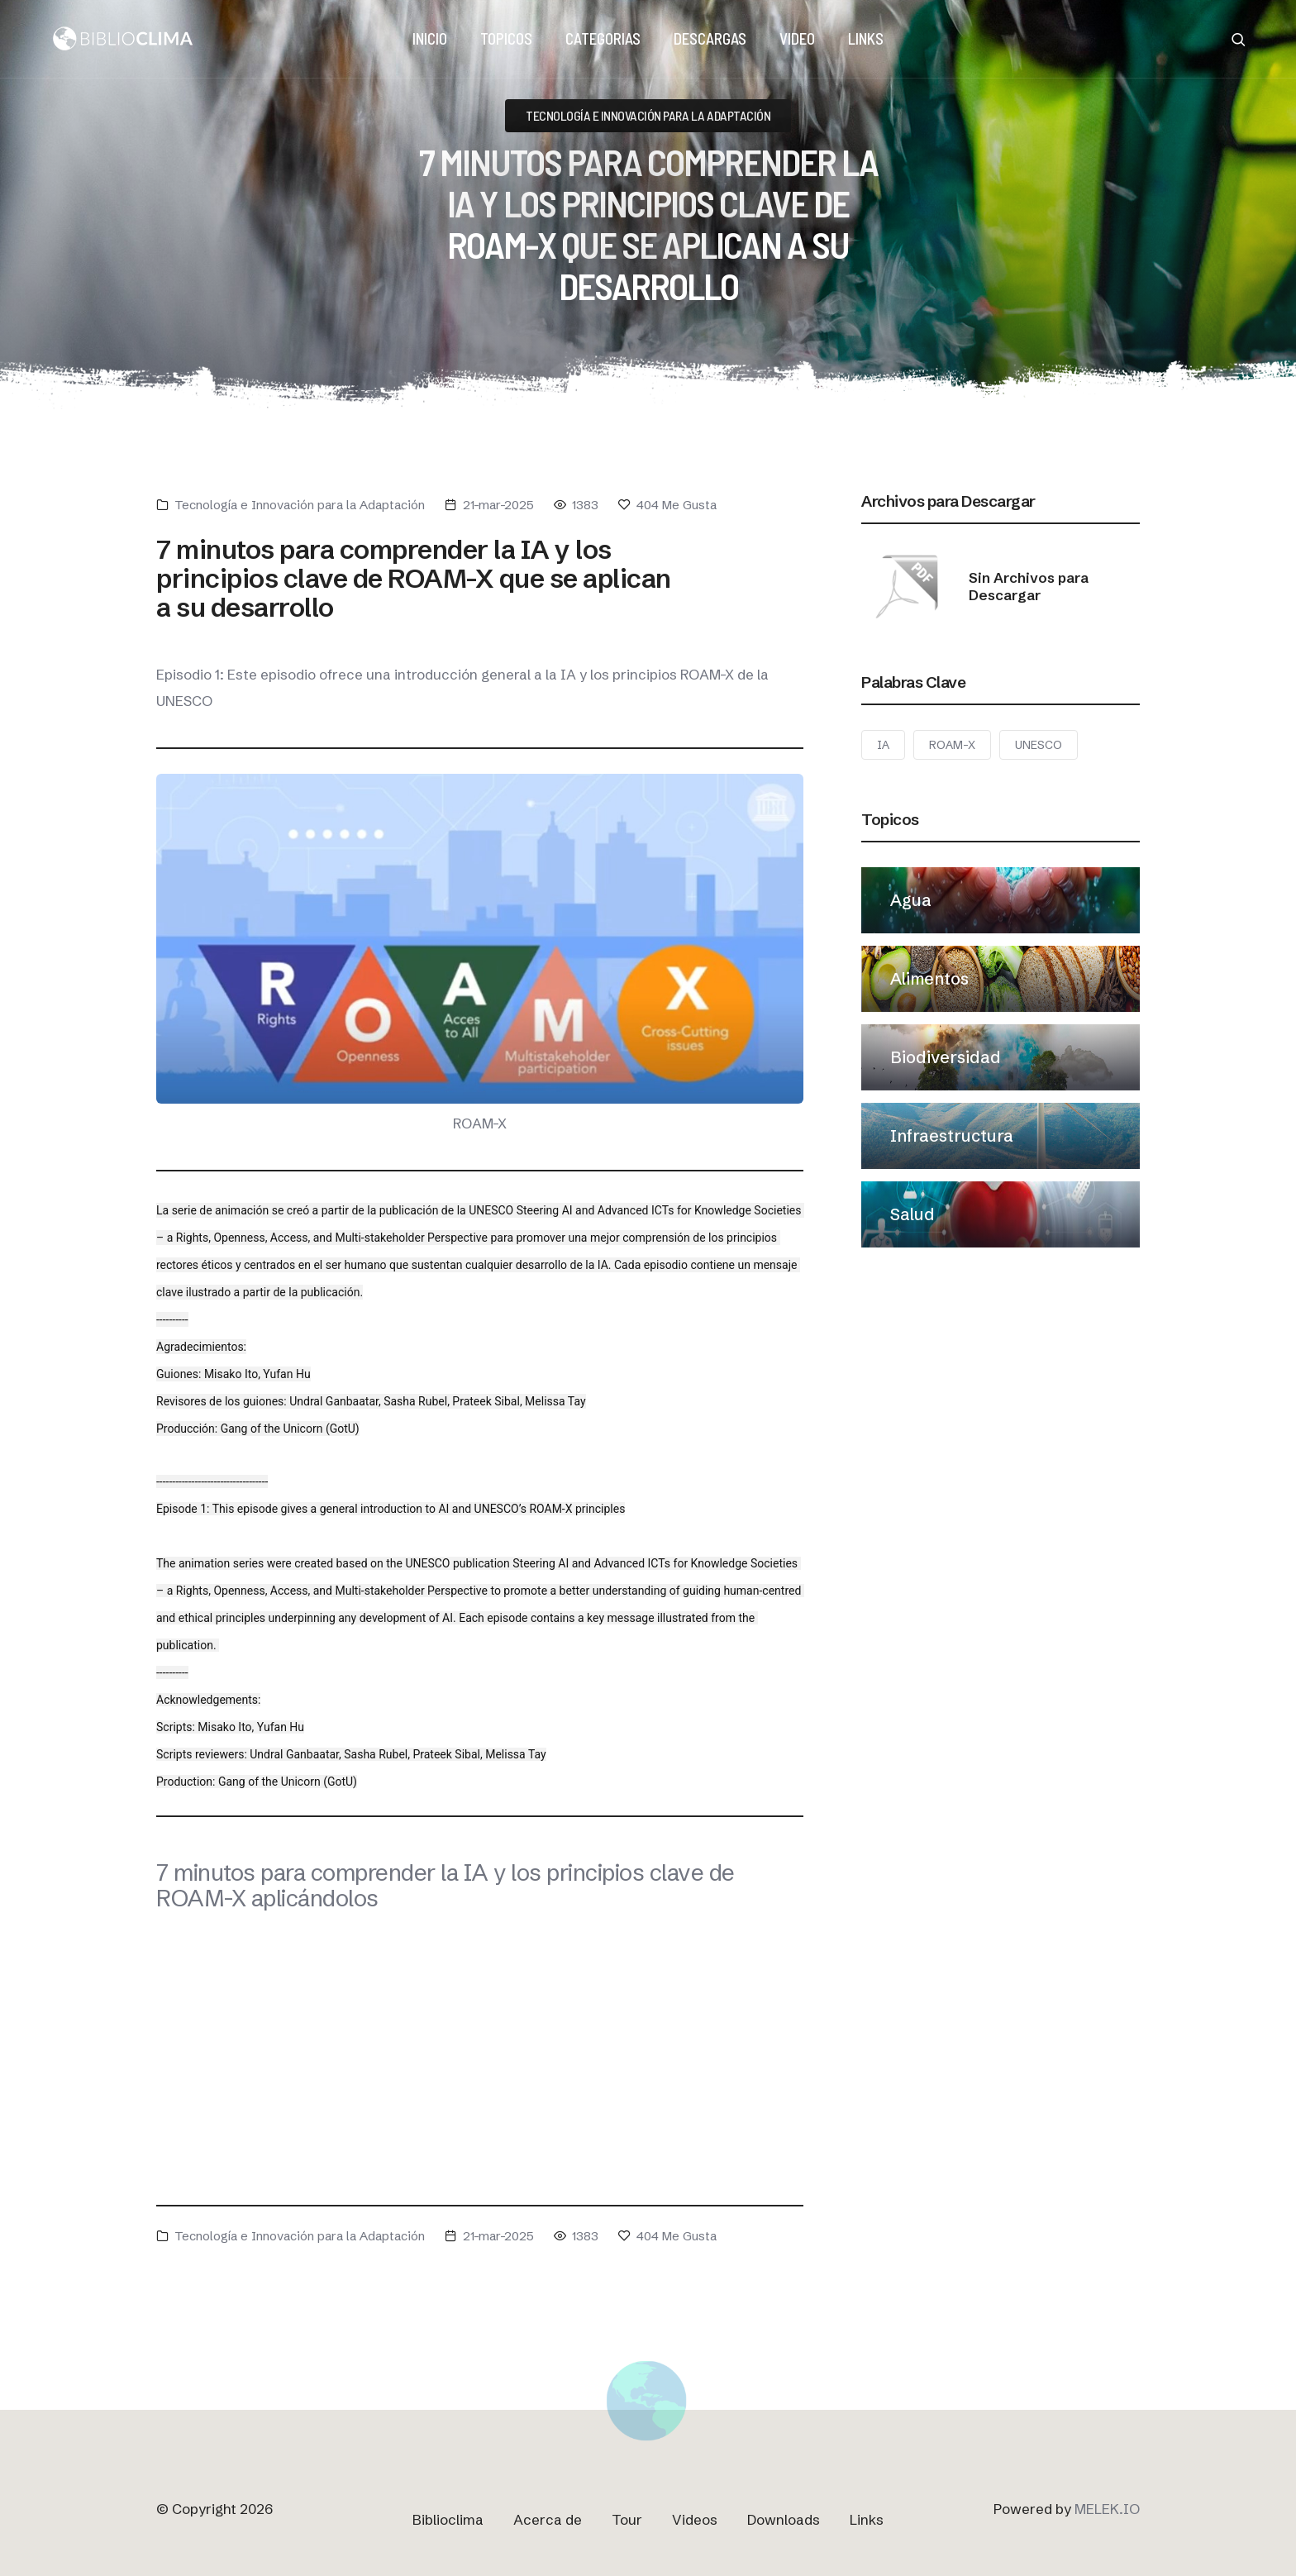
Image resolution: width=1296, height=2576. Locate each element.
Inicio (429, 38)
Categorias (603, 38)
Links (867, 2519)
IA (883, 744)
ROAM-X (952, 744)
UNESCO (1038, 744)
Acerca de (547, 2519)
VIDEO (797, 38)
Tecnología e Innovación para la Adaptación (299, 505)
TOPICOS (506, 38)
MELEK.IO (1107, 2508)
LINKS (866, 38)
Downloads (783, 2519)
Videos (694, 2519)
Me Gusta (667, 505)
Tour (627, 2519)
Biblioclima (448, 2519)
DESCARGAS (710, 38)
